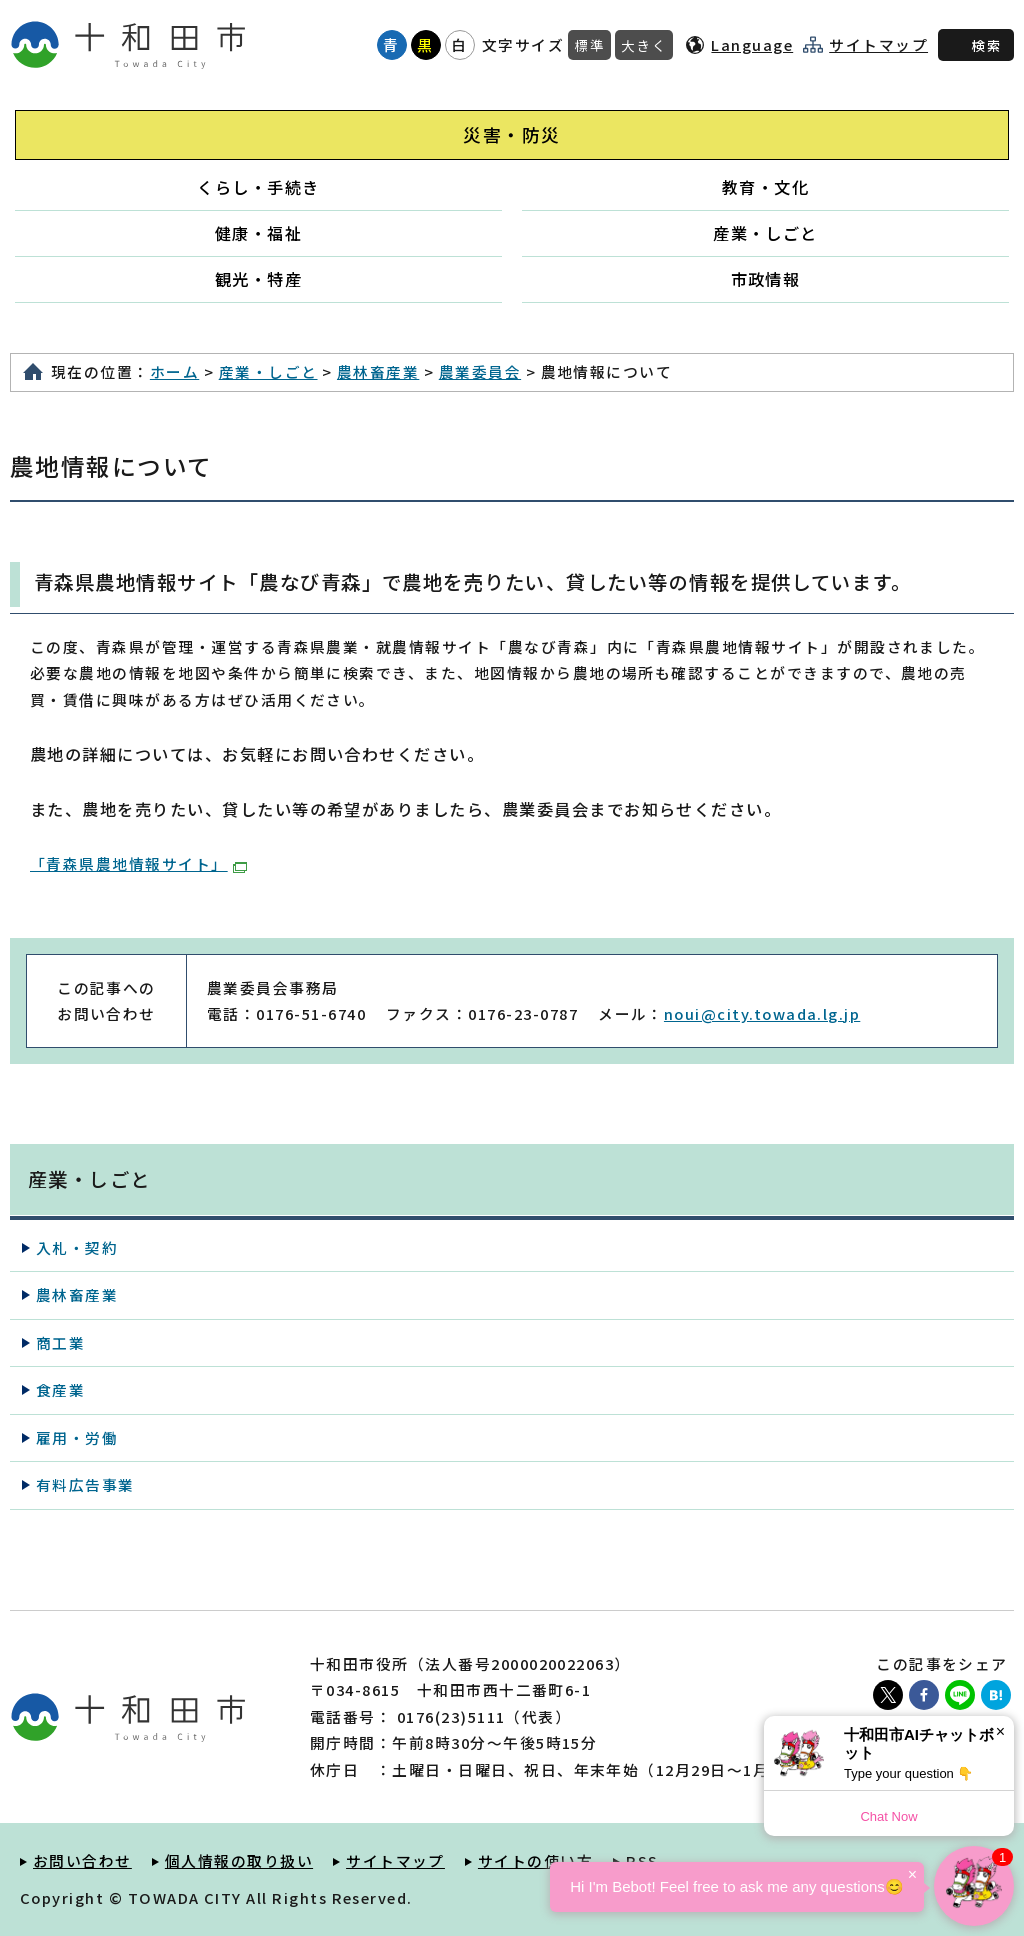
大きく (644, 45)
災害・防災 (511, 134)
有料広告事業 (85, 1484)
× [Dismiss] (1000, 1731)
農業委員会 (480, 371)
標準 (589, 45)
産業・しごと (765, 233)
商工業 (60, 1342)
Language (752, 44)
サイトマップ (878, 45)
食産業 (60, 1389)
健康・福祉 (258, 233)
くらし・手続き (258, 187)
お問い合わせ (82, 1860)
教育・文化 (765, 187)
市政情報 (766, 279)
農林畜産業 (378, 371)
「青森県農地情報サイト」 (138, 863)
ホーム (174, 371)
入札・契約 (77, 1247)
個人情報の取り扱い (239, 1860)
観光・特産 (258, 279)
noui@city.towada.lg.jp (762, 1013)
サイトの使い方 (535, 1860)
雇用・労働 (77, 1437)
